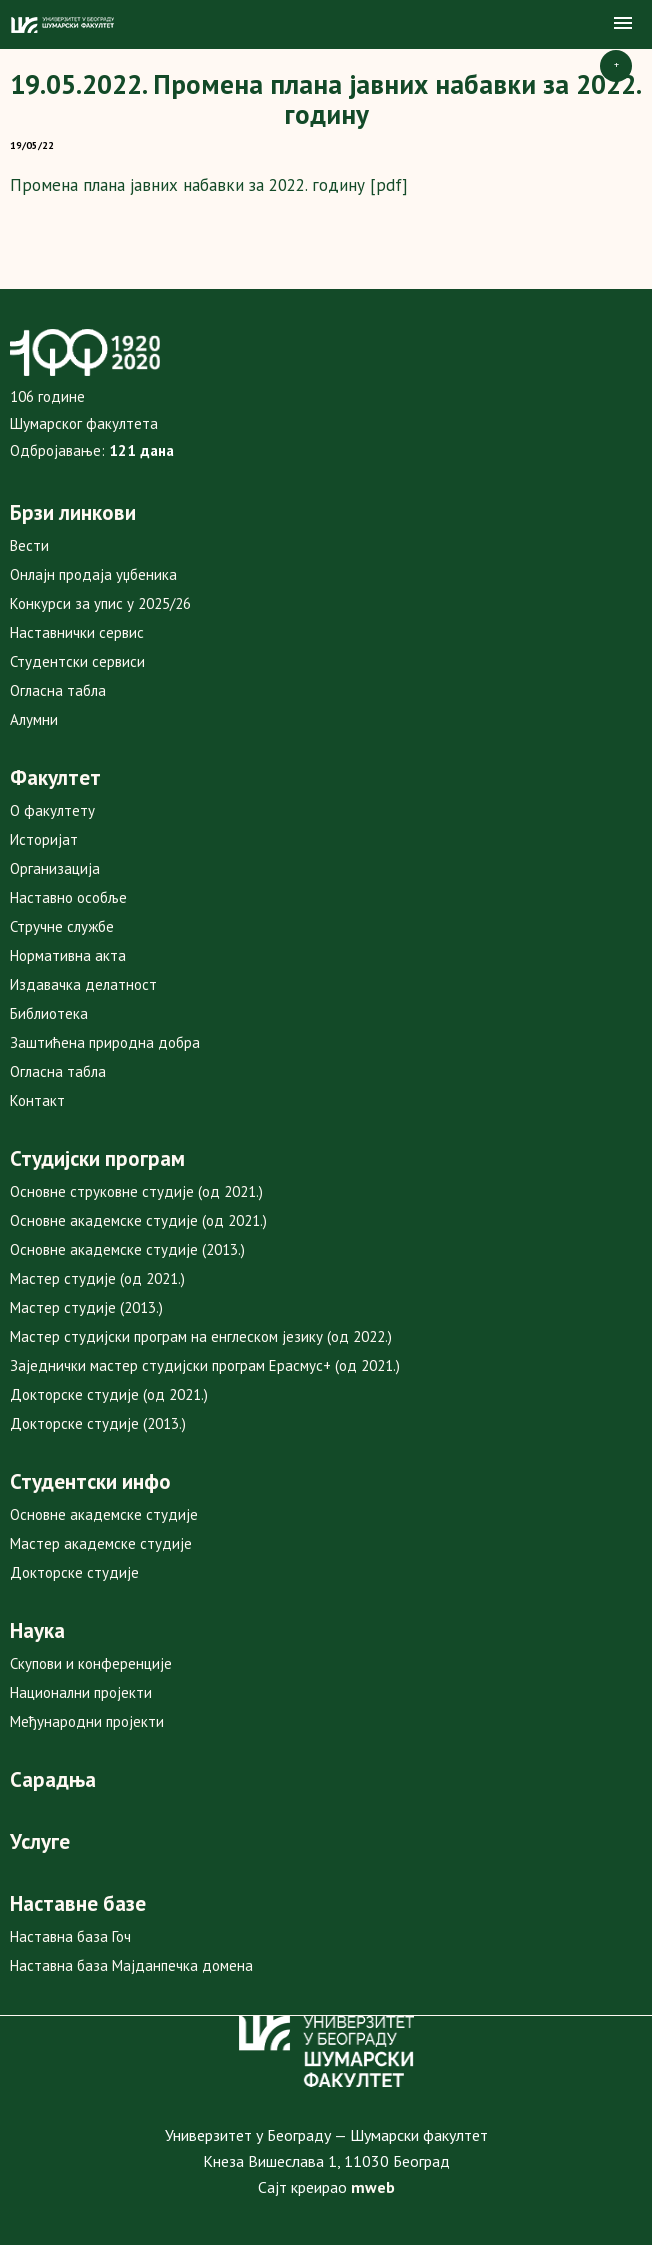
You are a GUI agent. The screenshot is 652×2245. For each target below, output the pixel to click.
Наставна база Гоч (70, 1936)
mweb (373, 2187)
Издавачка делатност (83, 984)
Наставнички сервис (77, 632)
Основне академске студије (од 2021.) (138, 1220)
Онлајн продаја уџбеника (93, 574)
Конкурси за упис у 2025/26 (100, 603)
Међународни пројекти (87, 1721)
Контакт (37, 1100)
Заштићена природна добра (105, 1042)
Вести (29, 545)
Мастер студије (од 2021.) (97, 1278)
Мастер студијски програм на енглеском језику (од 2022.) (201, 1336)
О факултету (52, 810)
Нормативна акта (68, 955)
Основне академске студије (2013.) (127, 1249)
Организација (55, 868)
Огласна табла (58, 690)
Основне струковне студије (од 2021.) (136, 1191)
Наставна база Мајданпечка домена (131, 1965)
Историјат (44, 839)
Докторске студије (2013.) (98, 1423)
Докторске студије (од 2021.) (109, 1394)
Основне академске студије (104, 1514)
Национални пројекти (81, 1692)
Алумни (34, 719)
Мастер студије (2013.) (86, 1307)
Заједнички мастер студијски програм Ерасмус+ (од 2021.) (205, 1365)
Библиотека (49, 1013)
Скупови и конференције (91, 1663)
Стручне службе (62, 926)
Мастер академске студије (101, 1543)
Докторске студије (74, 1572)
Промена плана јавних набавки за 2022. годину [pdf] (209, 185)
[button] (623, 24)
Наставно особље (68, 897)
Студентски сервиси (77, 661)
